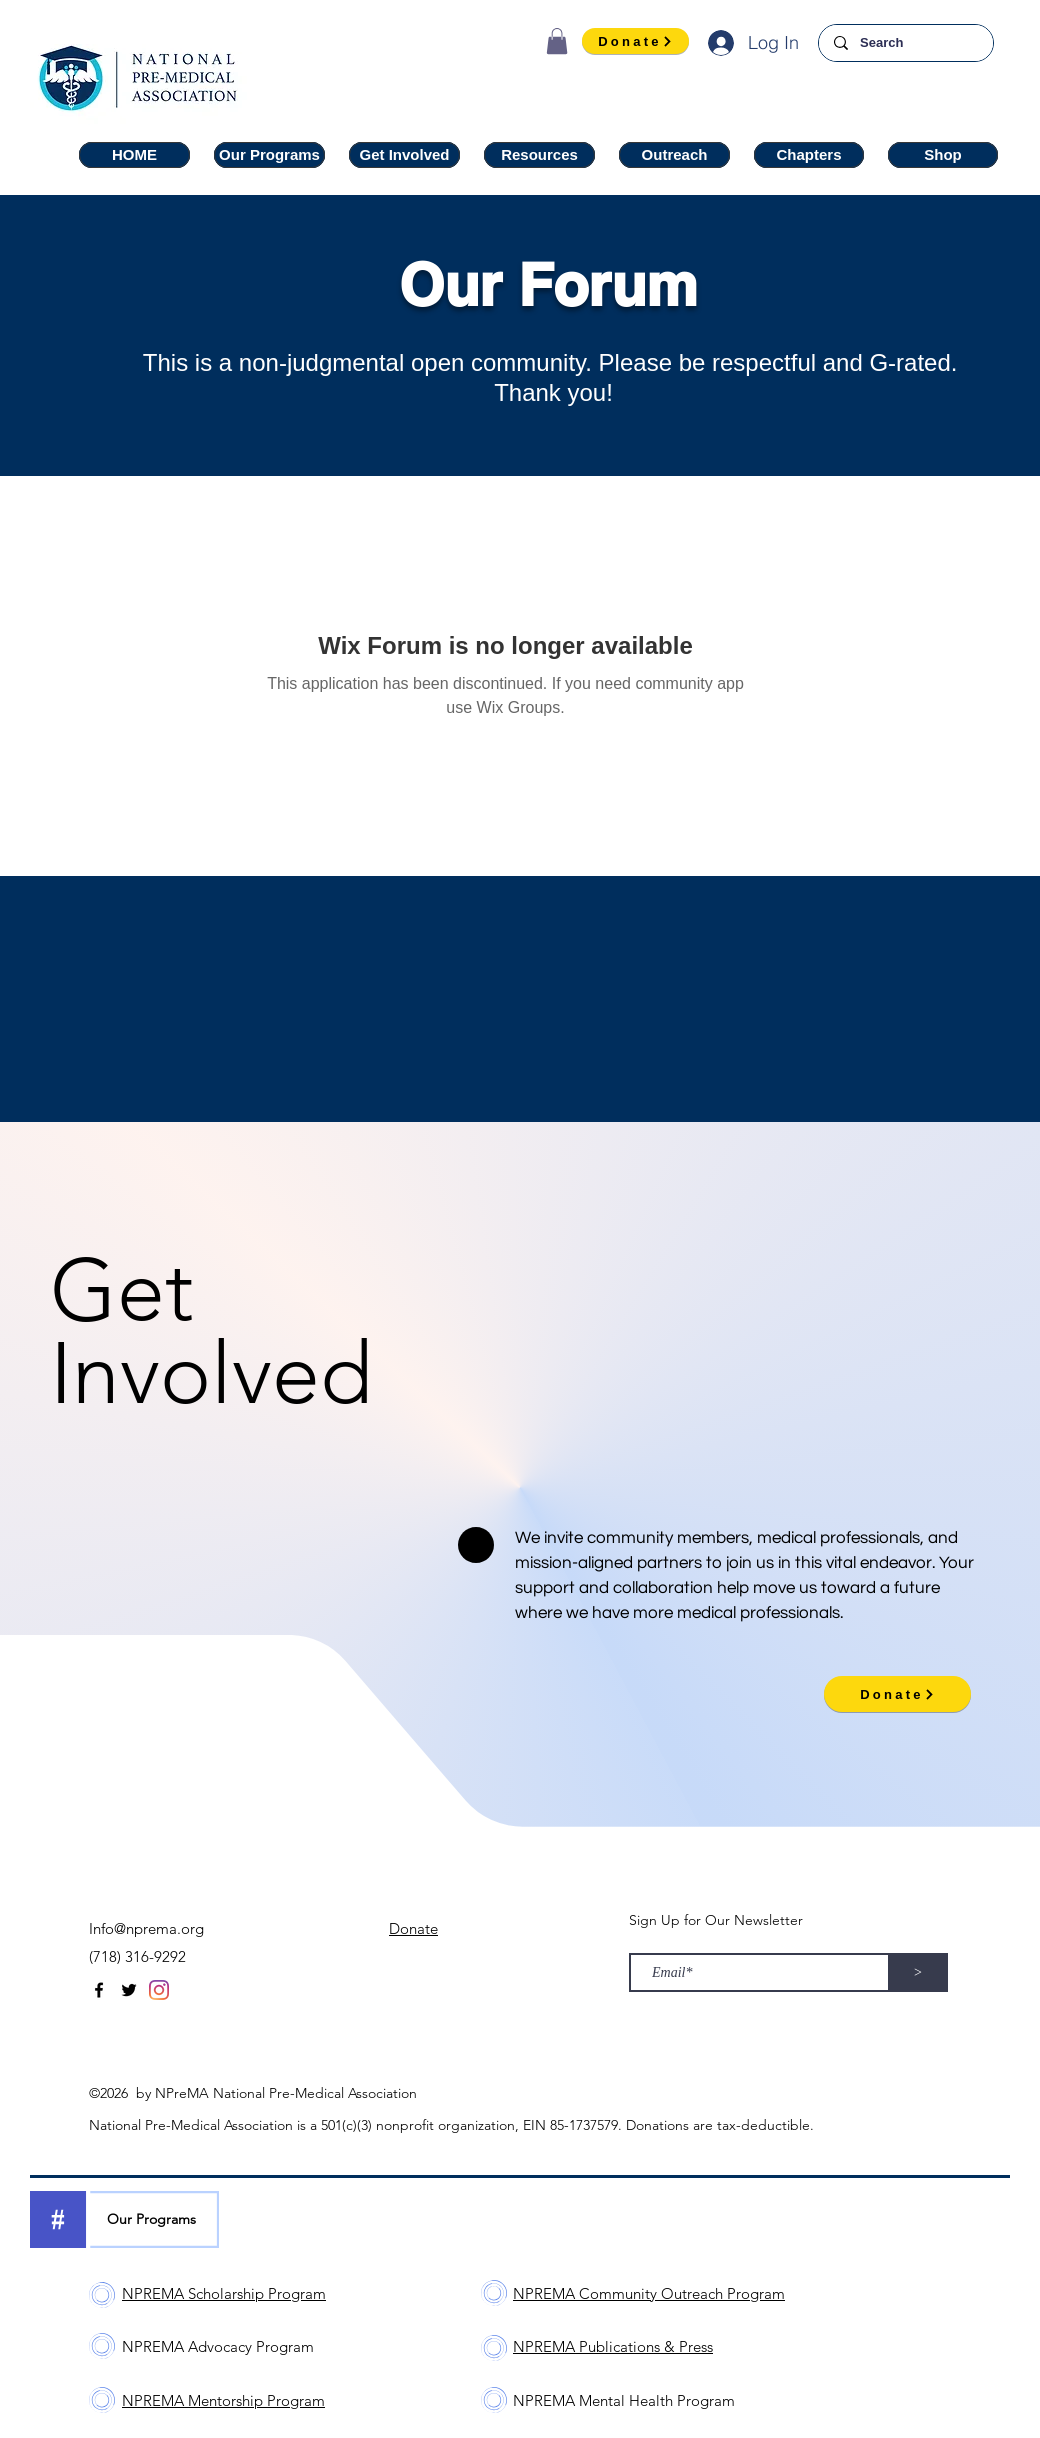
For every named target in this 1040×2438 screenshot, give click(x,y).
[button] (557, 41)
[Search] (905, 43)
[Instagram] (159, 1990)
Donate (413, 1928)
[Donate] (635, 41)
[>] (918, 1972)
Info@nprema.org (146, 1928)
